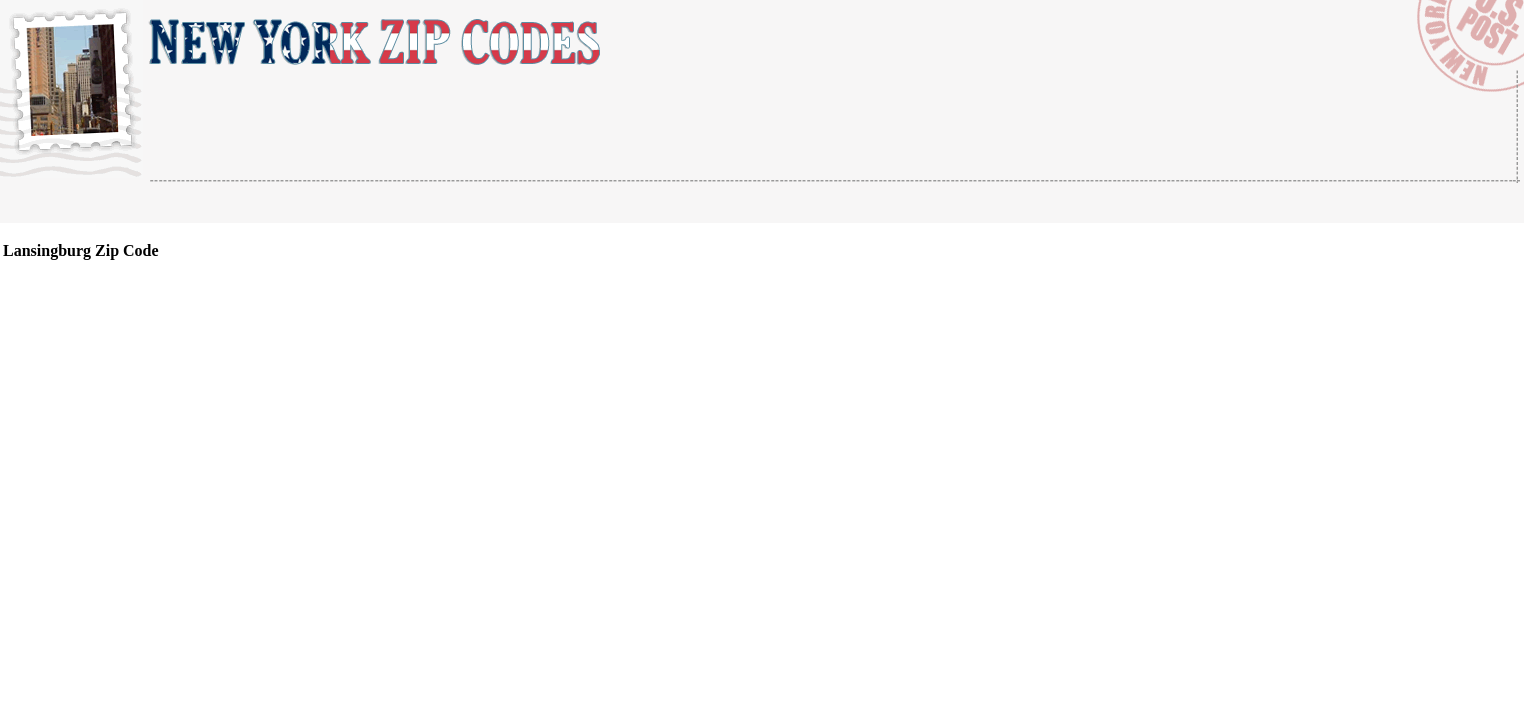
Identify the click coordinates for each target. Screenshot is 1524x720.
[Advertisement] (384, 203)
